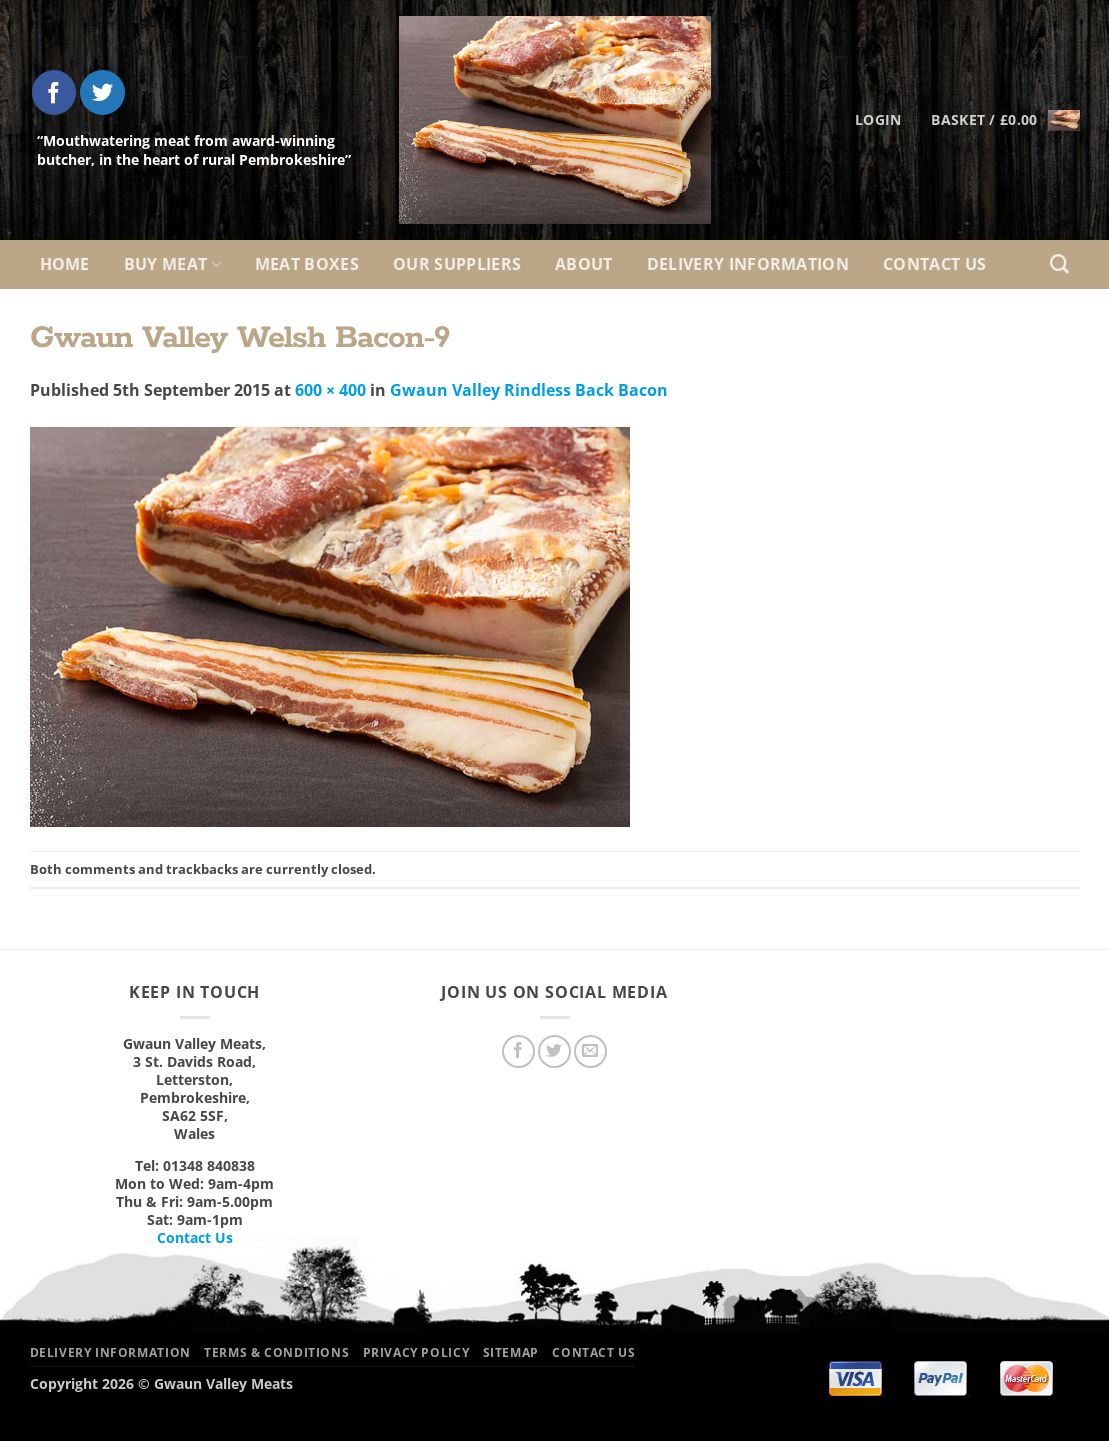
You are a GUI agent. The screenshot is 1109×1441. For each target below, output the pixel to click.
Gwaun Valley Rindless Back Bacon (529, 390)
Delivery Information (748, 264)
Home (65, 264)
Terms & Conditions (276, 1352)
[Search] (1059, 264)
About (584, 264)
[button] (1005, 120)
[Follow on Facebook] (54, 92)
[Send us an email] (590, 1051)
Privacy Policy (416, 1352)
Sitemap (511, 1352)
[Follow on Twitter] (102, 92)
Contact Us (934, 264)
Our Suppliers (457, 264)
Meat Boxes (307, 264)
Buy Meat (172, 264)
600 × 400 (330, 390)
